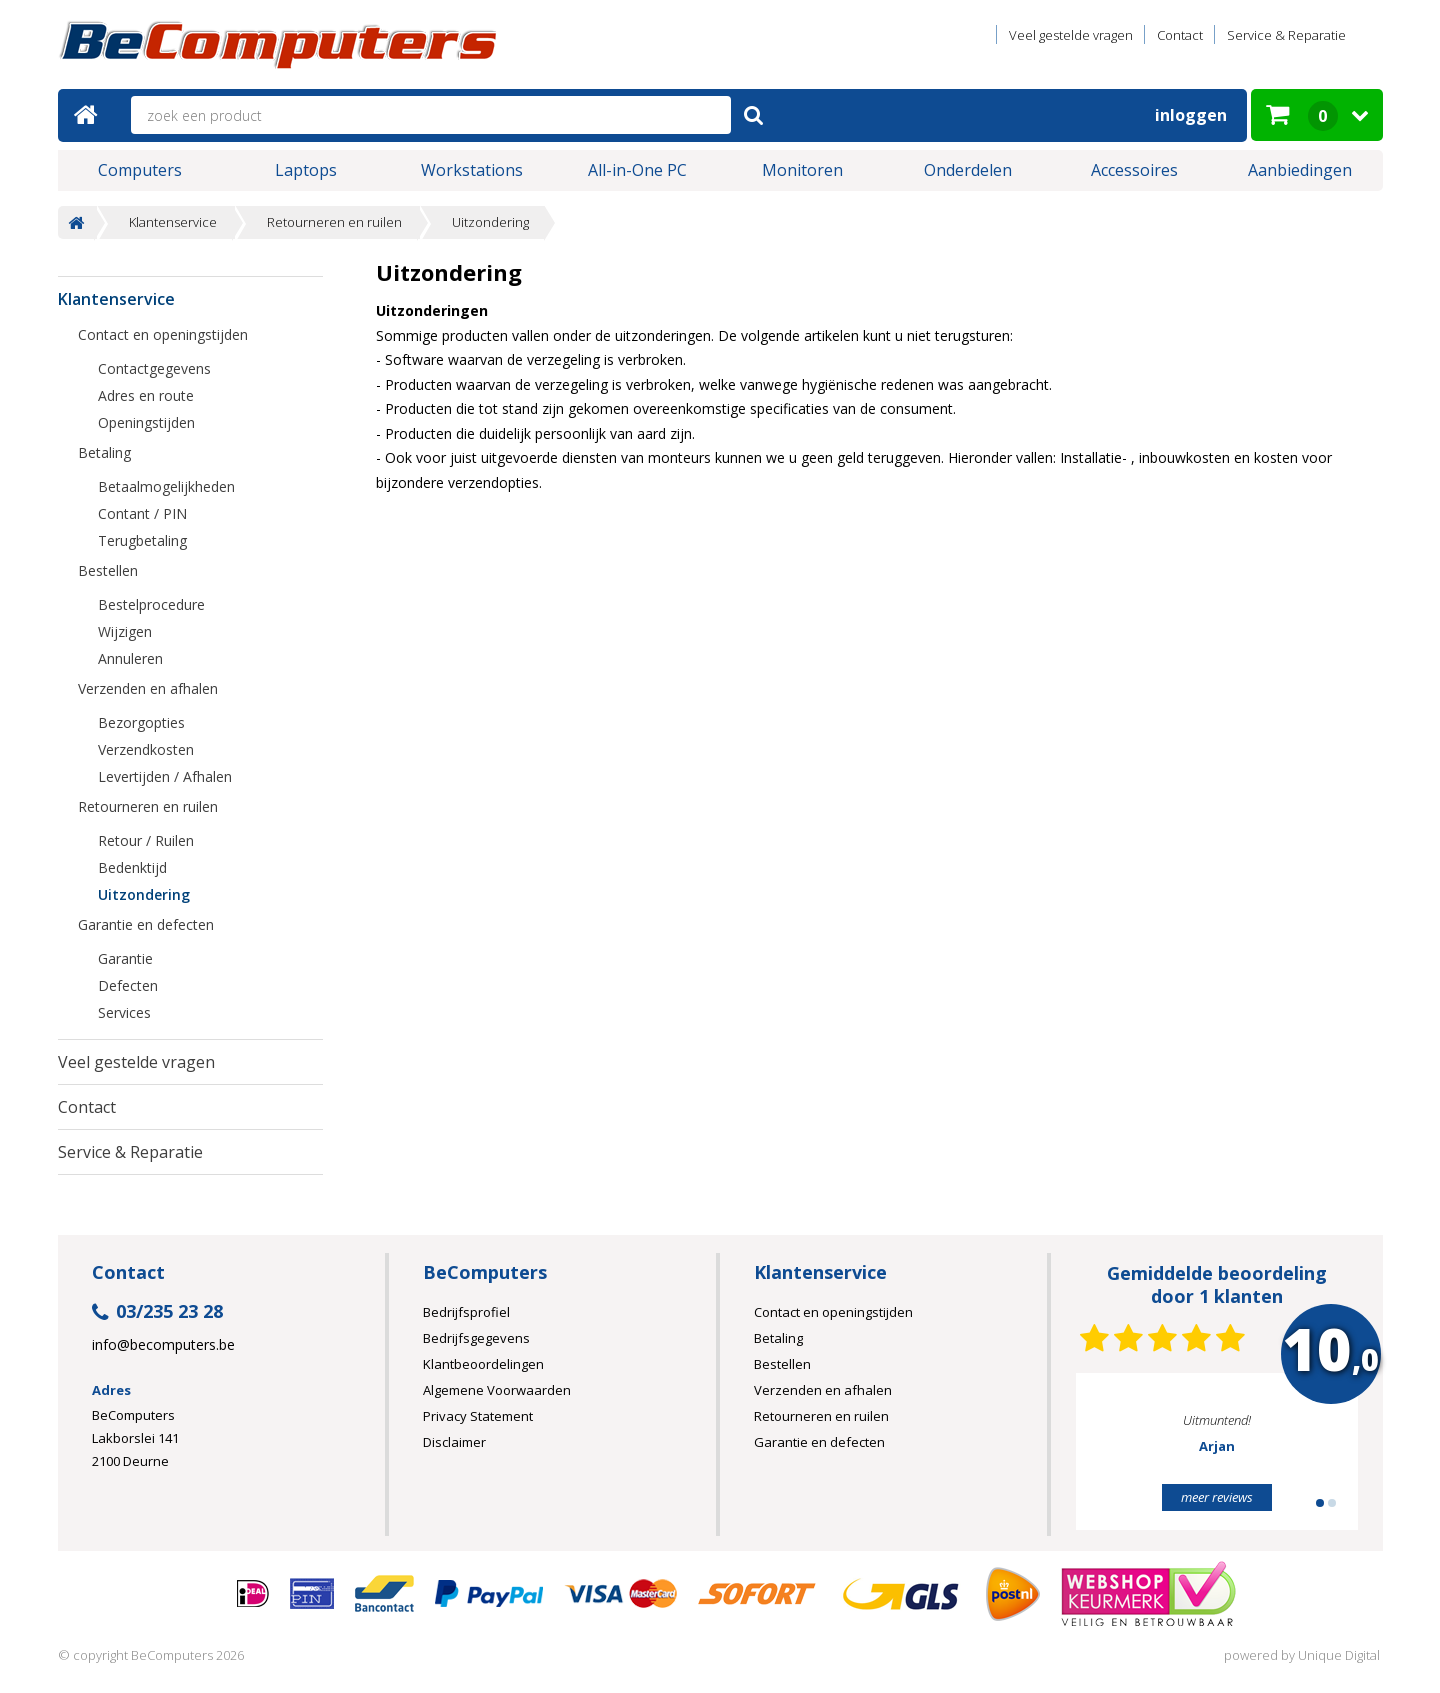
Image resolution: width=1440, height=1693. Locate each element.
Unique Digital (1339, 1655)
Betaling (104, 452)
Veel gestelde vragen (1071, 35)
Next (1312, 1460)
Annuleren (130, 658)
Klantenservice (173, 222)
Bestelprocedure (151, 604)
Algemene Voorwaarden (497, 1390)
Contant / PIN (142, 513)
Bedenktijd (132, 867)
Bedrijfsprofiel (466, 1312)
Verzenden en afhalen (148, 688)
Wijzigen (125, 631)
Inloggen (1191, 115)
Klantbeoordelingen (483, 1364)
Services (124, 1012)
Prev (1122, 1460)
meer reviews (1217, 1497)
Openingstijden (146, 422)
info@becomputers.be (163, 1345)
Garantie (125, 958)
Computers (140, 170)
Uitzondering (490, 222)
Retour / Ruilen (146, 840)
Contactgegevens (154, 368)
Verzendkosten (146, 749)
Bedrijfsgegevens (476, 1338)
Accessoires (1134, 170)
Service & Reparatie (1286, 35)
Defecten (128, 985)
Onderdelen (968, 170)
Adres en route (146, 395)
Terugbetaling (142, 540)
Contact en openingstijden (163, 334)
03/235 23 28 (157, 1312)
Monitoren (802, 170)
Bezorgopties (141, 722)
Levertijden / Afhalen (165, 776)
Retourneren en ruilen (334, 222)
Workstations (472, 170)
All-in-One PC (637, 170)
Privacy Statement (478, 1416)
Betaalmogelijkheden (166, 486)
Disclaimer (454, 1442)
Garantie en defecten (146, 924)
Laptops (306, 170)
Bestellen (108, 570)
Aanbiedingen (1300, 170)
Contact (1180, 35)
